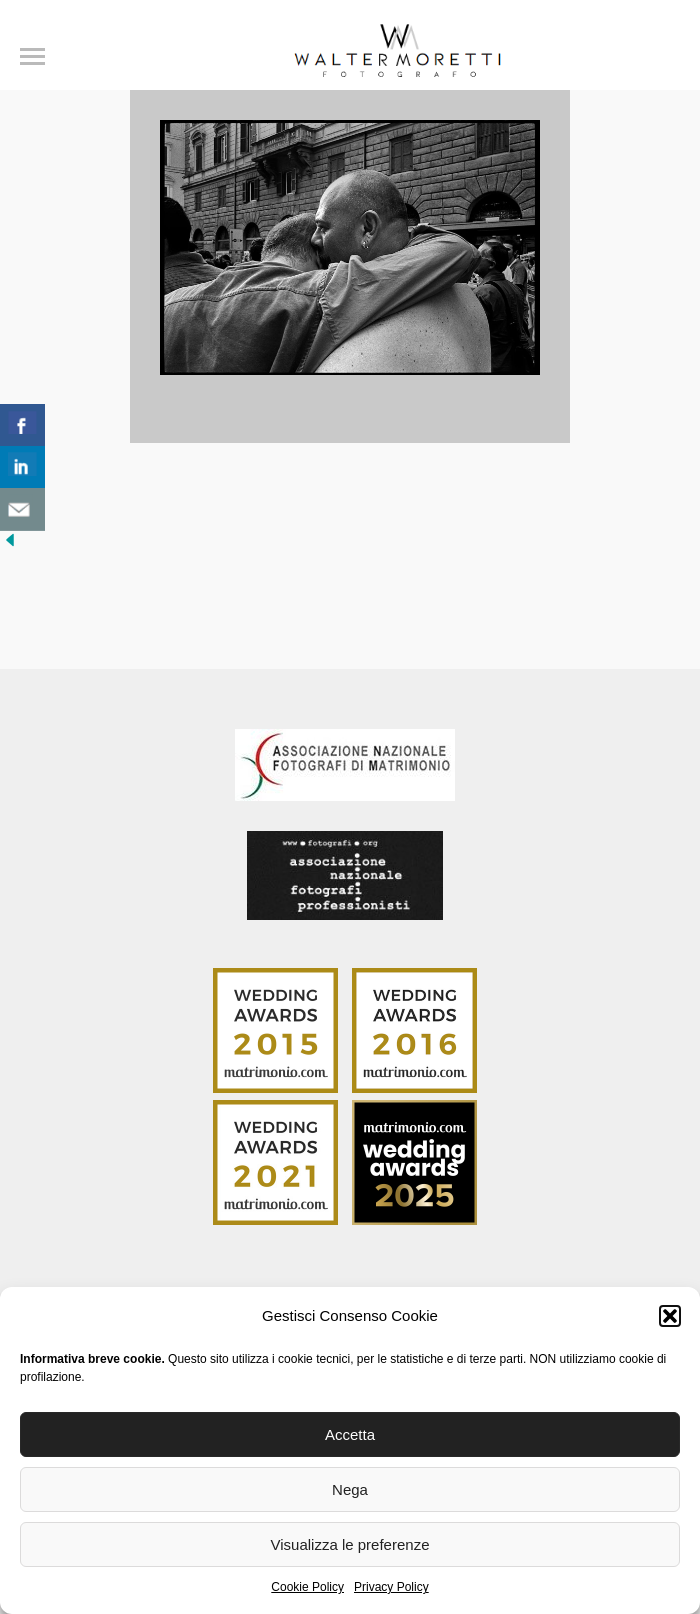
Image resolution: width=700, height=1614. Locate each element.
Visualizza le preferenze (350, 1544)
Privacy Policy (391, 1587)
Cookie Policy (307, 1587)
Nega (350, 1489)
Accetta (350, 1434)
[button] (670, 1316)
